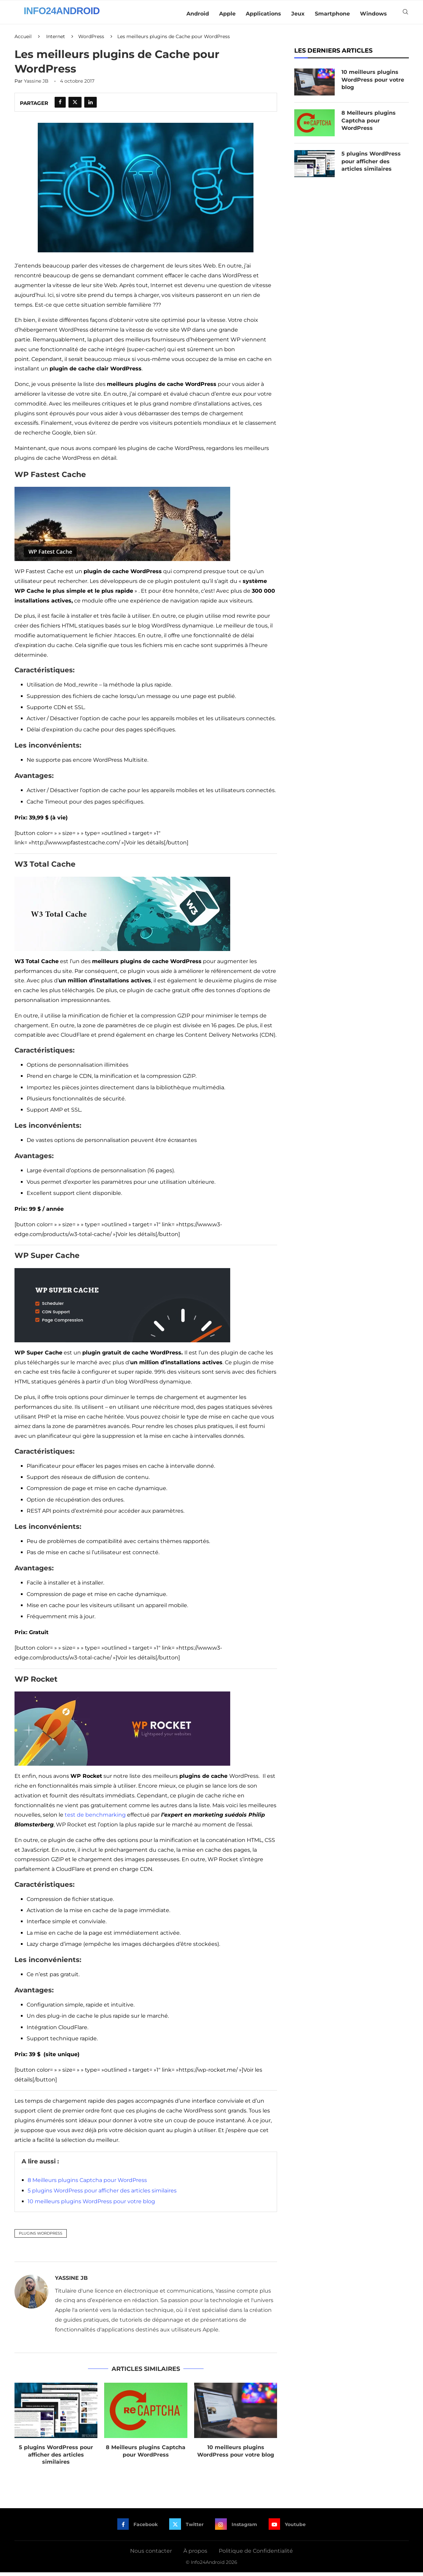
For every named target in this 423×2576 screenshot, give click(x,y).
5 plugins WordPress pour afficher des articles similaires (102, 2194)
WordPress (91, 40)
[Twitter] (186, 2528)
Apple (227, 13)
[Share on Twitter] (75, 106)
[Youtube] (288, 2528)
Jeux (298, 13)
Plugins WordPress (40, 2236)
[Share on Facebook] (60, 106)
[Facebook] (136, 2528)
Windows (373, 13)
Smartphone (332, 13)
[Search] (405, 13)
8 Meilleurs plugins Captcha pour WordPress (87, 2183)
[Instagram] (236, 2528)
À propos (195, 2554)
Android (197, 13)
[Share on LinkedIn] (90, 106)
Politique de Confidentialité (256, 2554)
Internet (55, 40)
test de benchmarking (95, 1818)
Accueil (23, 40)
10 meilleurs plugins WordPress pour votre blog (91, 2205)
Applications (263, 13)
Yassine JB (36, 85)
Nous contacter (151, 2554)
